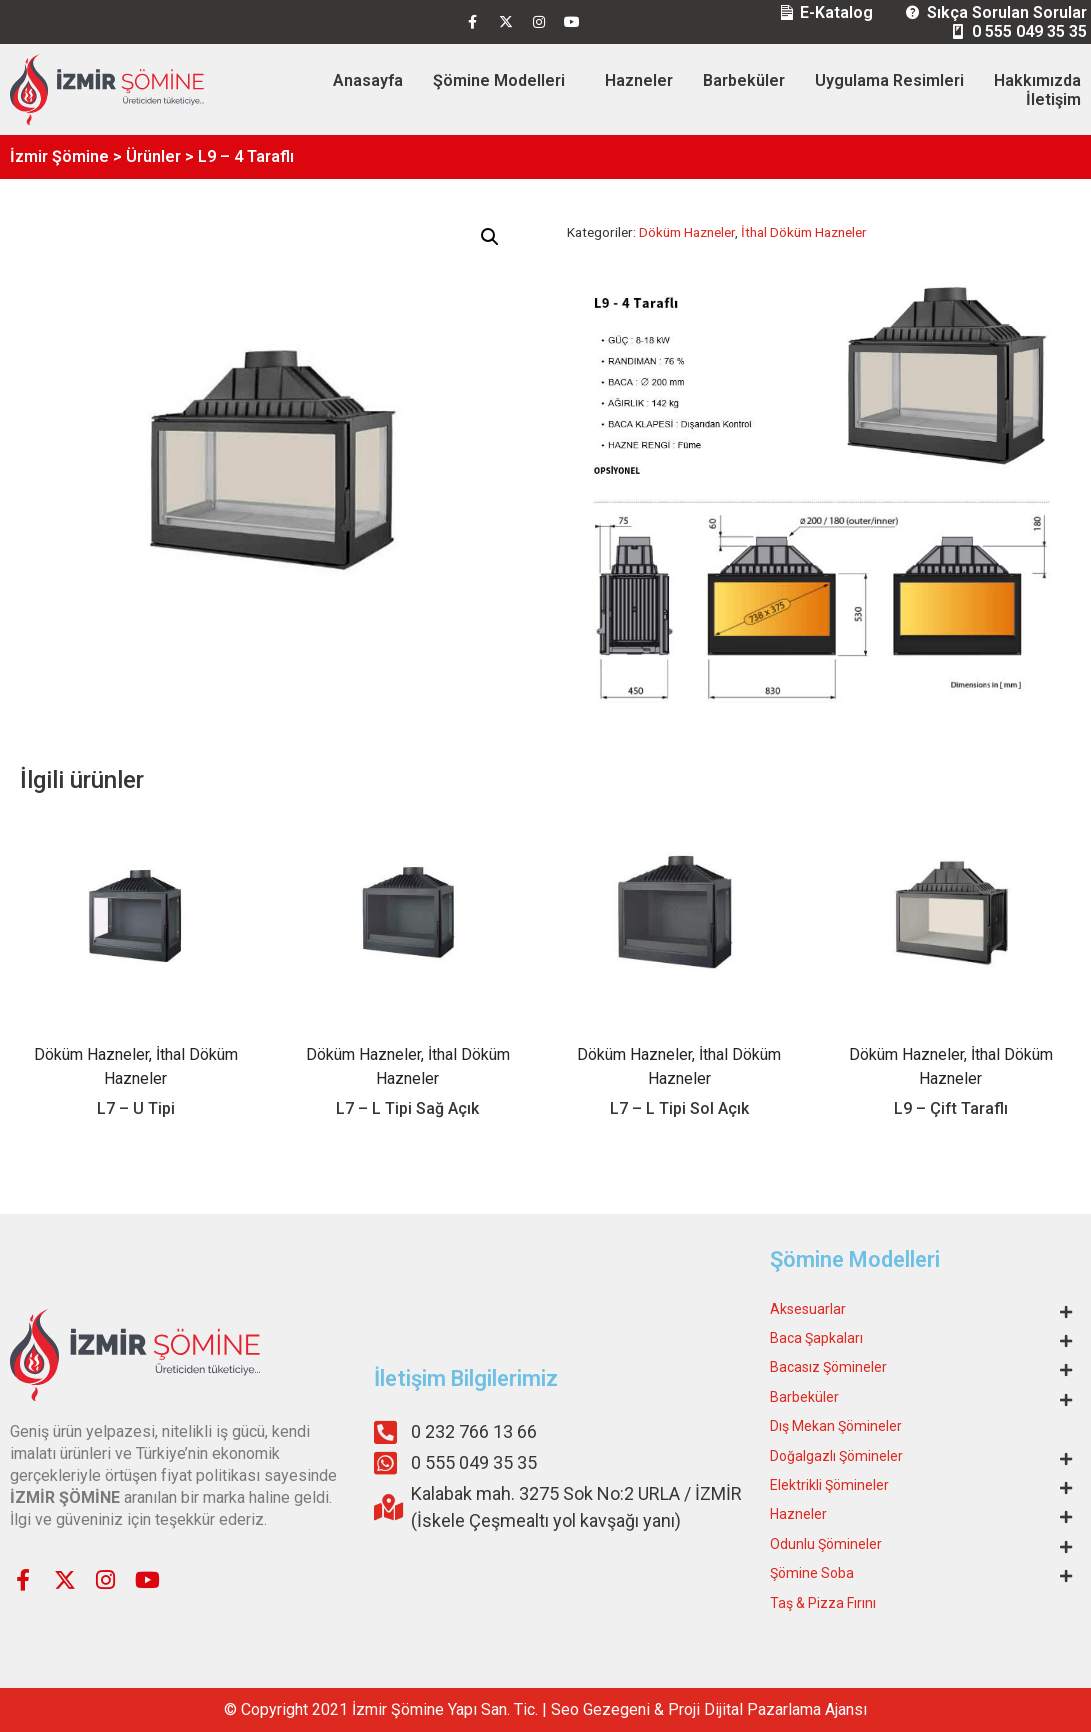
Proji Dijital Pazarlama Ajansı (767, 1709)
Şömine (417, 1709)
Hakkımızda (1037, 80)
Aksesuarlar (808, 1309)
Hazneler (639, 80)
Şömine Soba (812, 1573)
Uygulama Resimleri (889, 80)
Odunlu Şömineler (826, 1544)
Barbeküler (744, 80)
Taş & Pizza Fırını (823, 1603)
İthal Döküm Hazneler (804, 232)
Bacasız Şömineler (828, 1367)
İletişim (1053, 99)
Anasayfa (368, 80)
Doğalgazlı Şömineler (836, 1456)
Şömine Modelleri (499, 80)
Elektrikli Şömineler (829, 1485)
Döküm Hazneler (687, 232)
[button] (490, 237)
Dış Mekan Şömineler (836, 1426)
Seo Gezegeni (600, 1709)
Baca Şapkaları (816, 1338)
